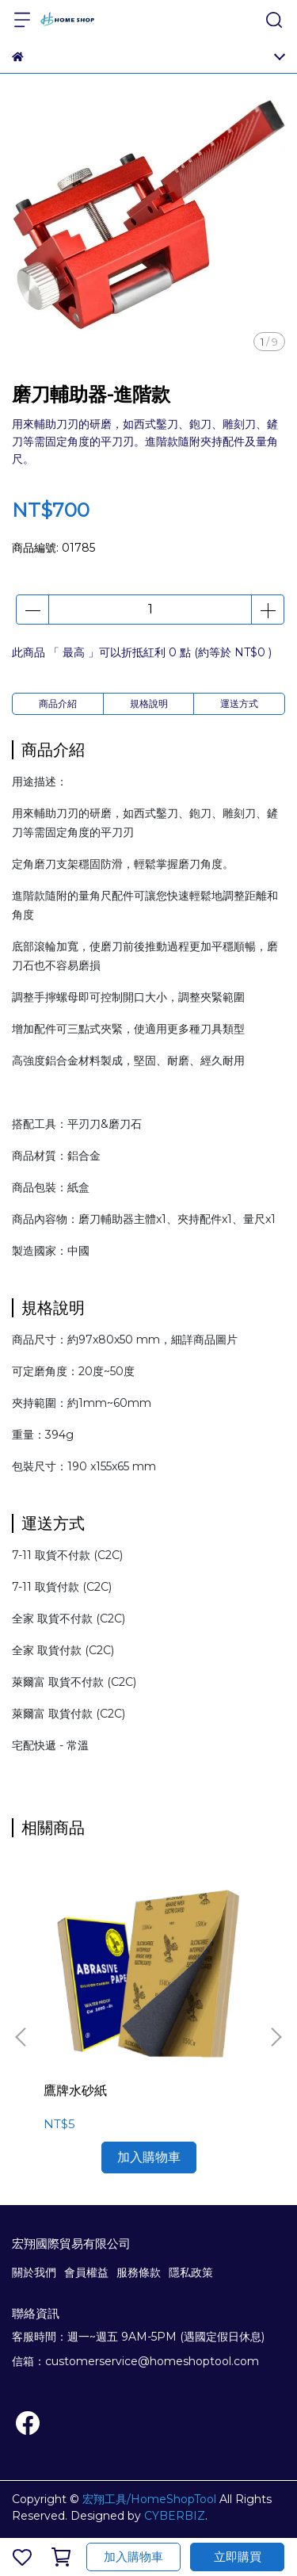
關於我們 (34, 2272)
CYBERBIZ (174, 2516)
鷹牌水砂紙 (75, 2090)
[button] (275, 2037)
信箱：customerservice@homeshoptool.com (135, 2361)
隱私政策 (191, 2272)
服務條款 (138, 2272)
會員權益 (86, 2272)
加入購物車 (133, 2556)
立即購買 (237, 2556)
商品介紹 (58, 703)
